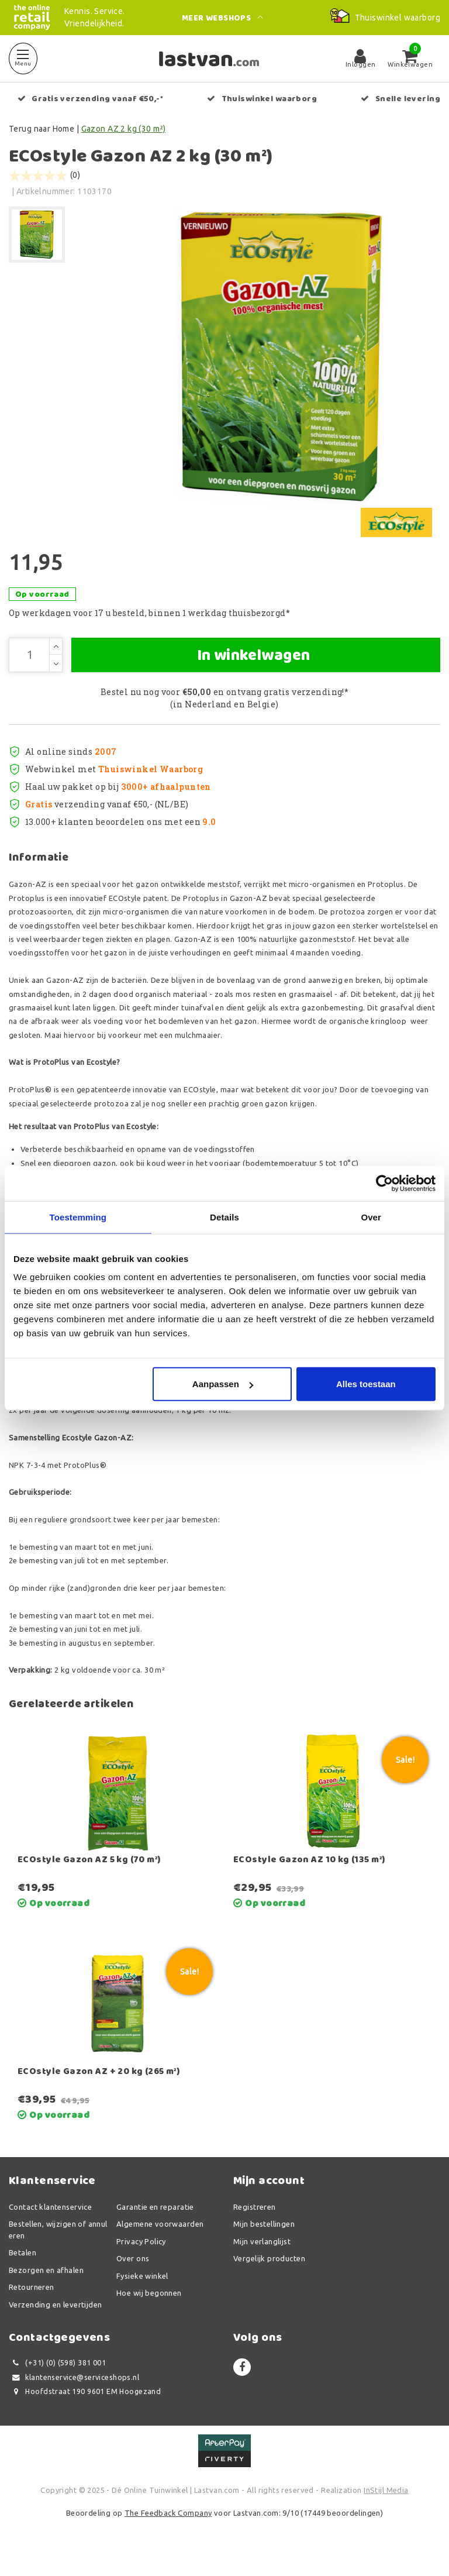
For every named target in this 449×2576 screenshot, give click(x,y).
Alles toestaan (366, 1384)
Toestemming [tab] (78, 1217)
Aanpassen (222, 1384)
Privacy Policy (141, 2260)
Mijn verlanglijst (262, 2260)
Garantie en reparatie (155, 2225)
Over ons (132, 2277)
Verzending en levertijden (55, 2323)
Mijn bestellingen (264, 2242)
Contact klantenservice (50, 2225)
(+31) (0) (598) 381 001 (57, 2381)
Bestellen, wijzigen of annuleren (58, 2248)
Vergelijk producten (269, 2277)
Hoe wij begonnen (149, 2311)
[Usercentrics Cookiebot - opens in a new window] (384, 1183)
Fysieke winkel (142, 2294)
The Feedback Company (168, 2531)
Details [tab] (224, 1217)
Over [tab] (371, 1217)
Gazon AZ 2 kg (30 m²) (123, 128)
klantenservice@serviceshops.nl (74, 2396)
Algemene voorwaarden (159, 2242)
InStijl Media (386, 2509)
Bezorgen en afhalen (46, 2289)
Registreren (254, 2225)
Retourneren (31, 2306)
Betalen (22, 2271)
